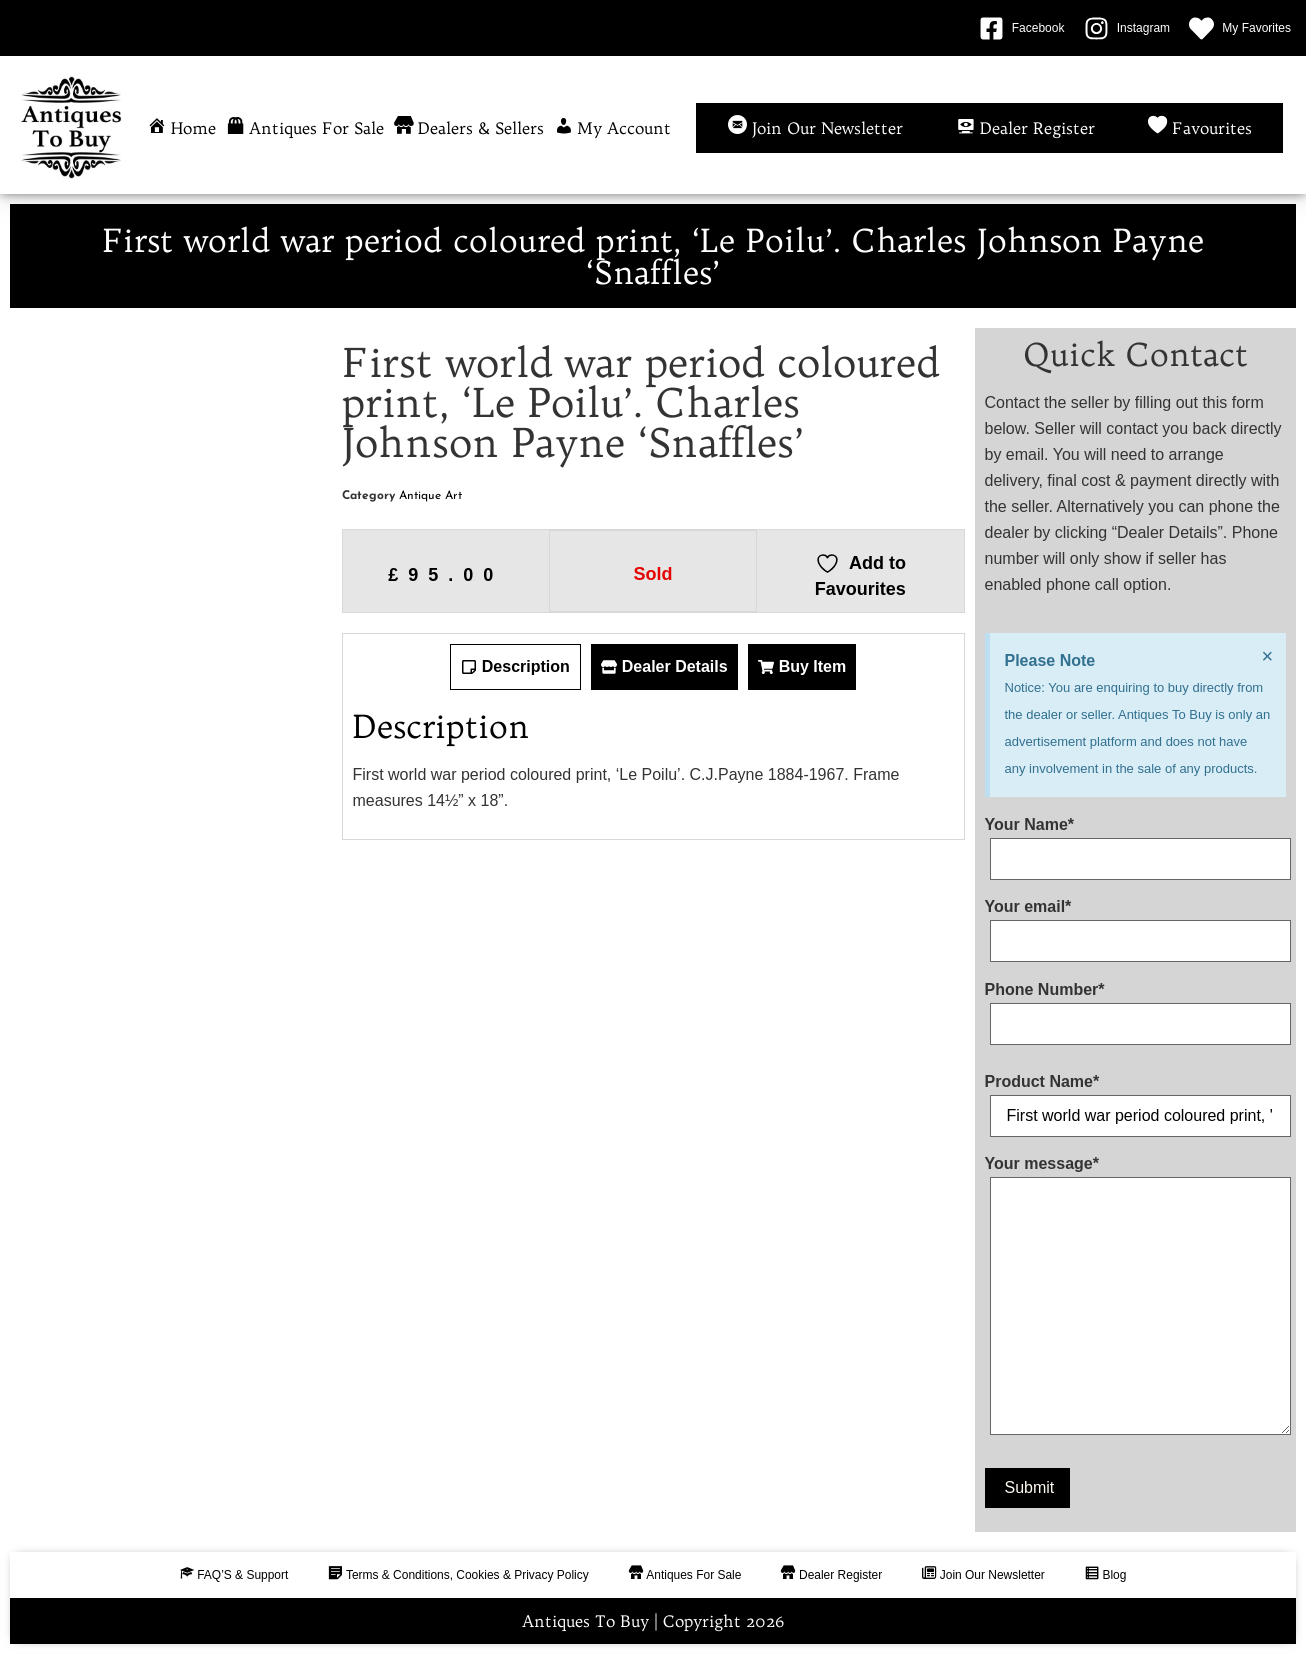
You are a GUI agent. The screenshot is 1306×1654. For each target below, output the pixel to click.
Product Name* (1136, 1099)
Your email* (1136, 924)
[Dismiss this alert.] (1267, 656)
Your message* (1136, 1299)
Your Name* (1136, 842)
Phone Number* (1136, 1007)
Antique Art (430, 496)
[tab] (515, 667)
